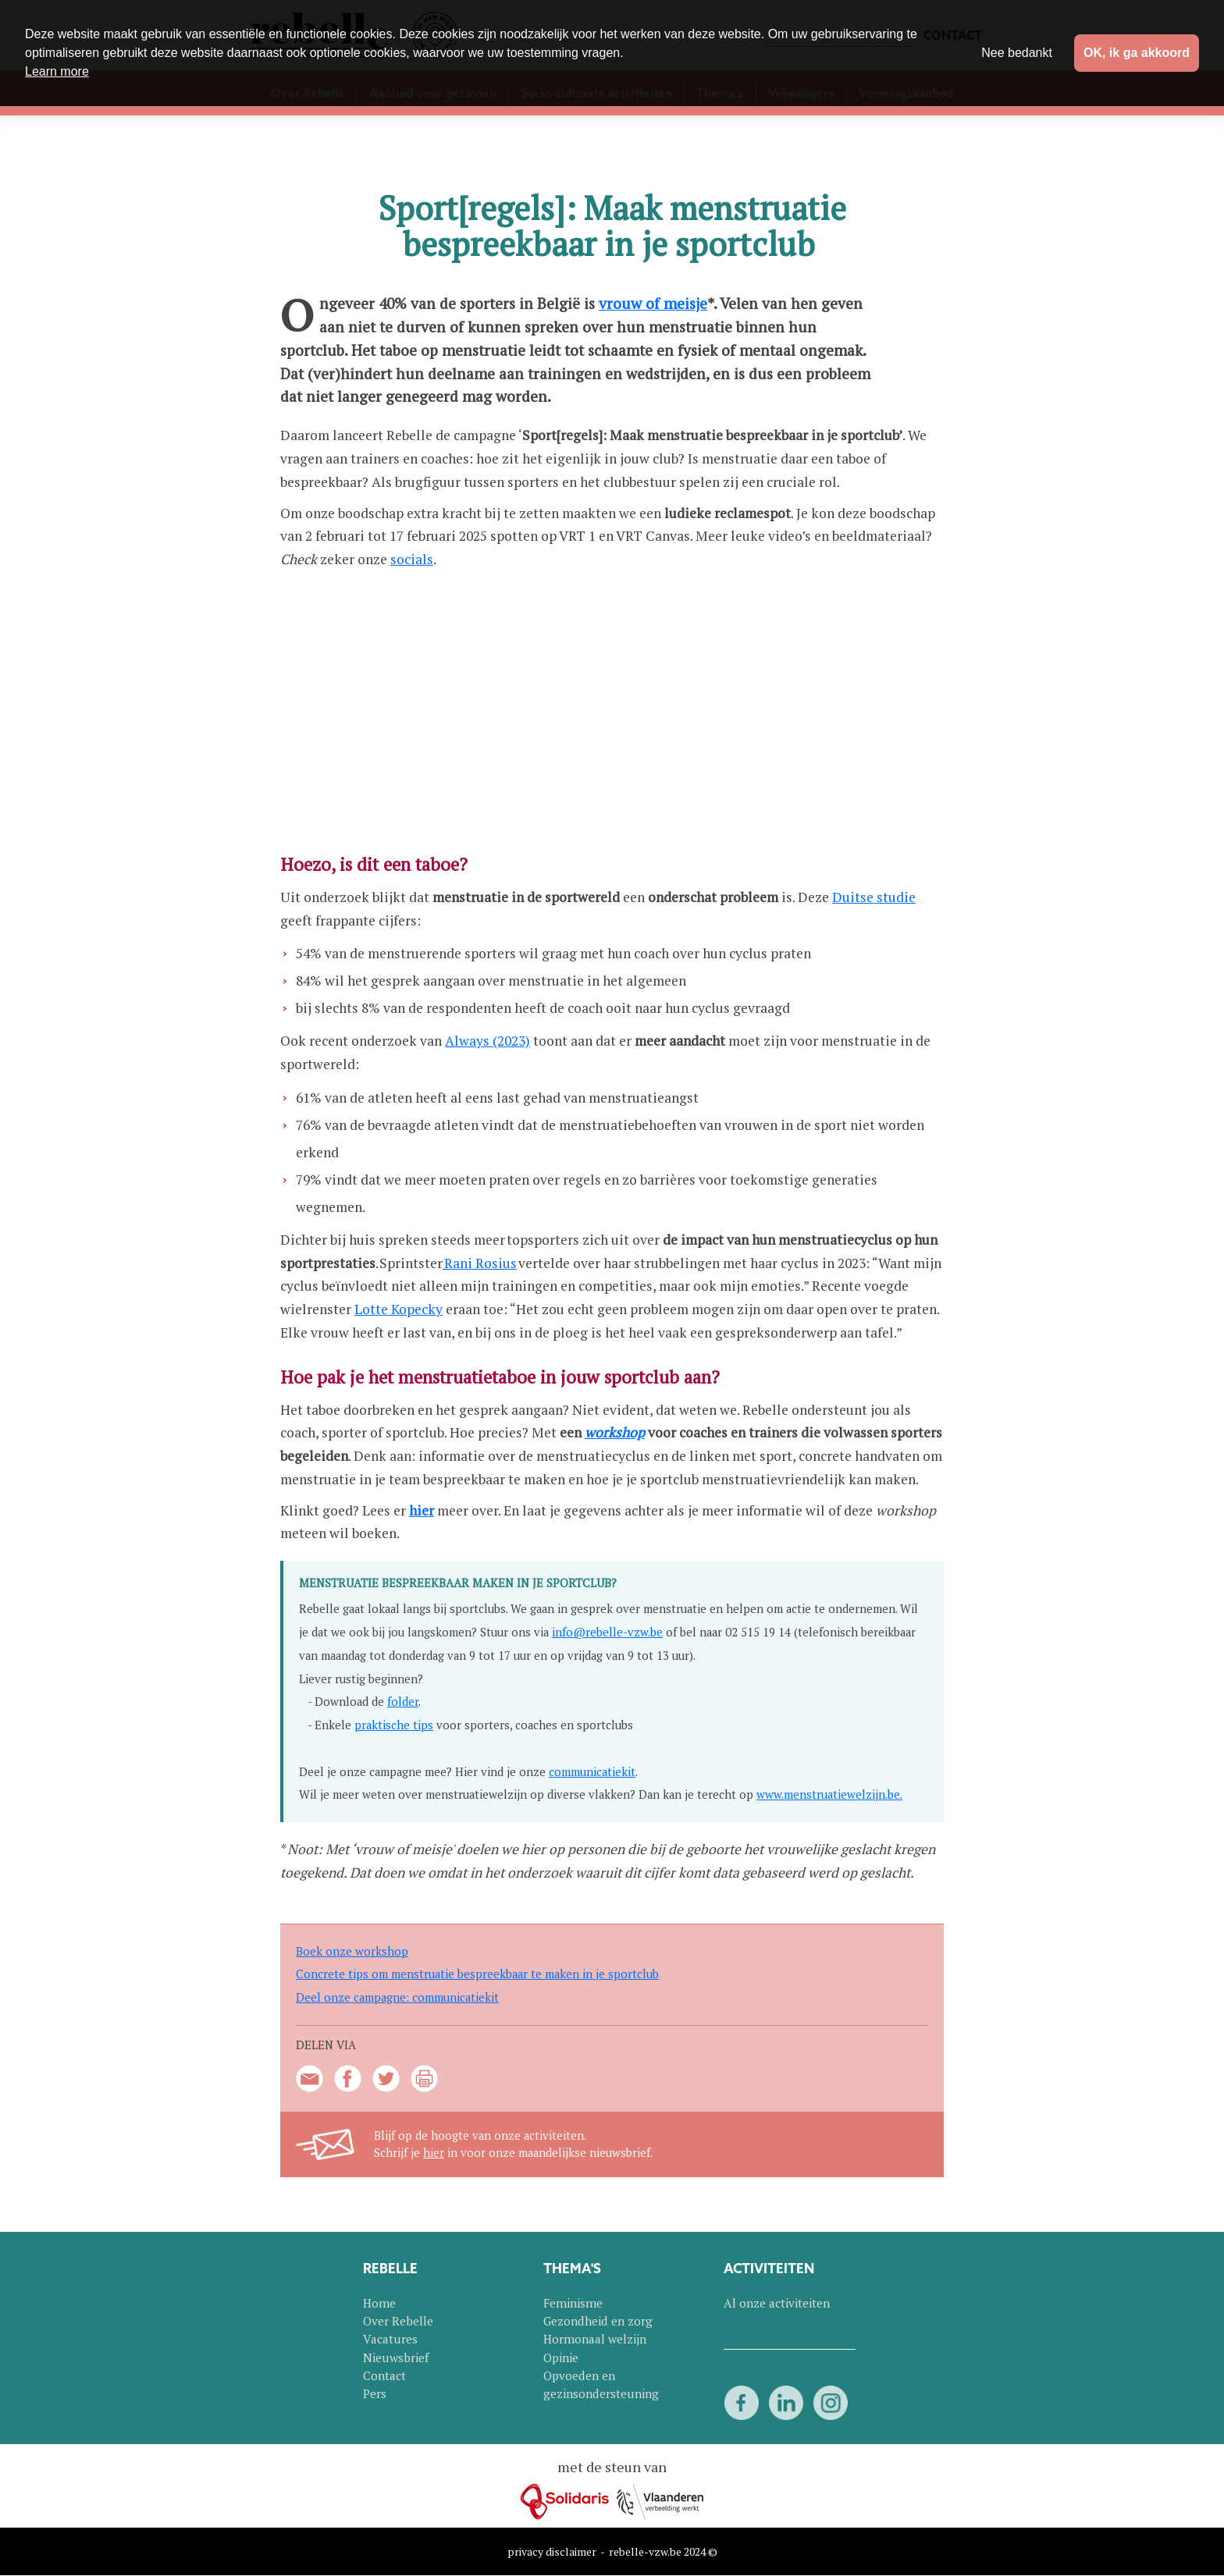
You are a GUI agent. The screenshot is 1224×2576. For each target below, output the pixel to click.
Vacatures (390, 2339)
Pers (374, 2393)
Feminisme (573, 2303)
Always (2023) (487, 1041)
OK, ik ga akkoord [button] (1136, 52)
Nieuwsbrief (396, 2357)
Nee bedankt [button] (1016, 52)
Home (379, 2303)
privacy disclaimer (551, 2551)
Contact (384, 2375)
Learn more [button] (57, 71)
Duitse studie (874, 897)
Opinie (560, 2357)
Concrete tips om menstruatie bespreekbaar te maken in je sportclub (477, 1974)
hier (433, 2152)
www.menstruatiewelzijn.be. (829, 1794)
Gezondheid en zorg (598, 2321)
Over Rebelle (398, 2321)
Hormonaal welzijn (594, 2339)
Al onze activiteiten (777, 2303)
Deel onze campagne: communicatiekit (397, 1997)
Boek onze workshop (352, 1951)
